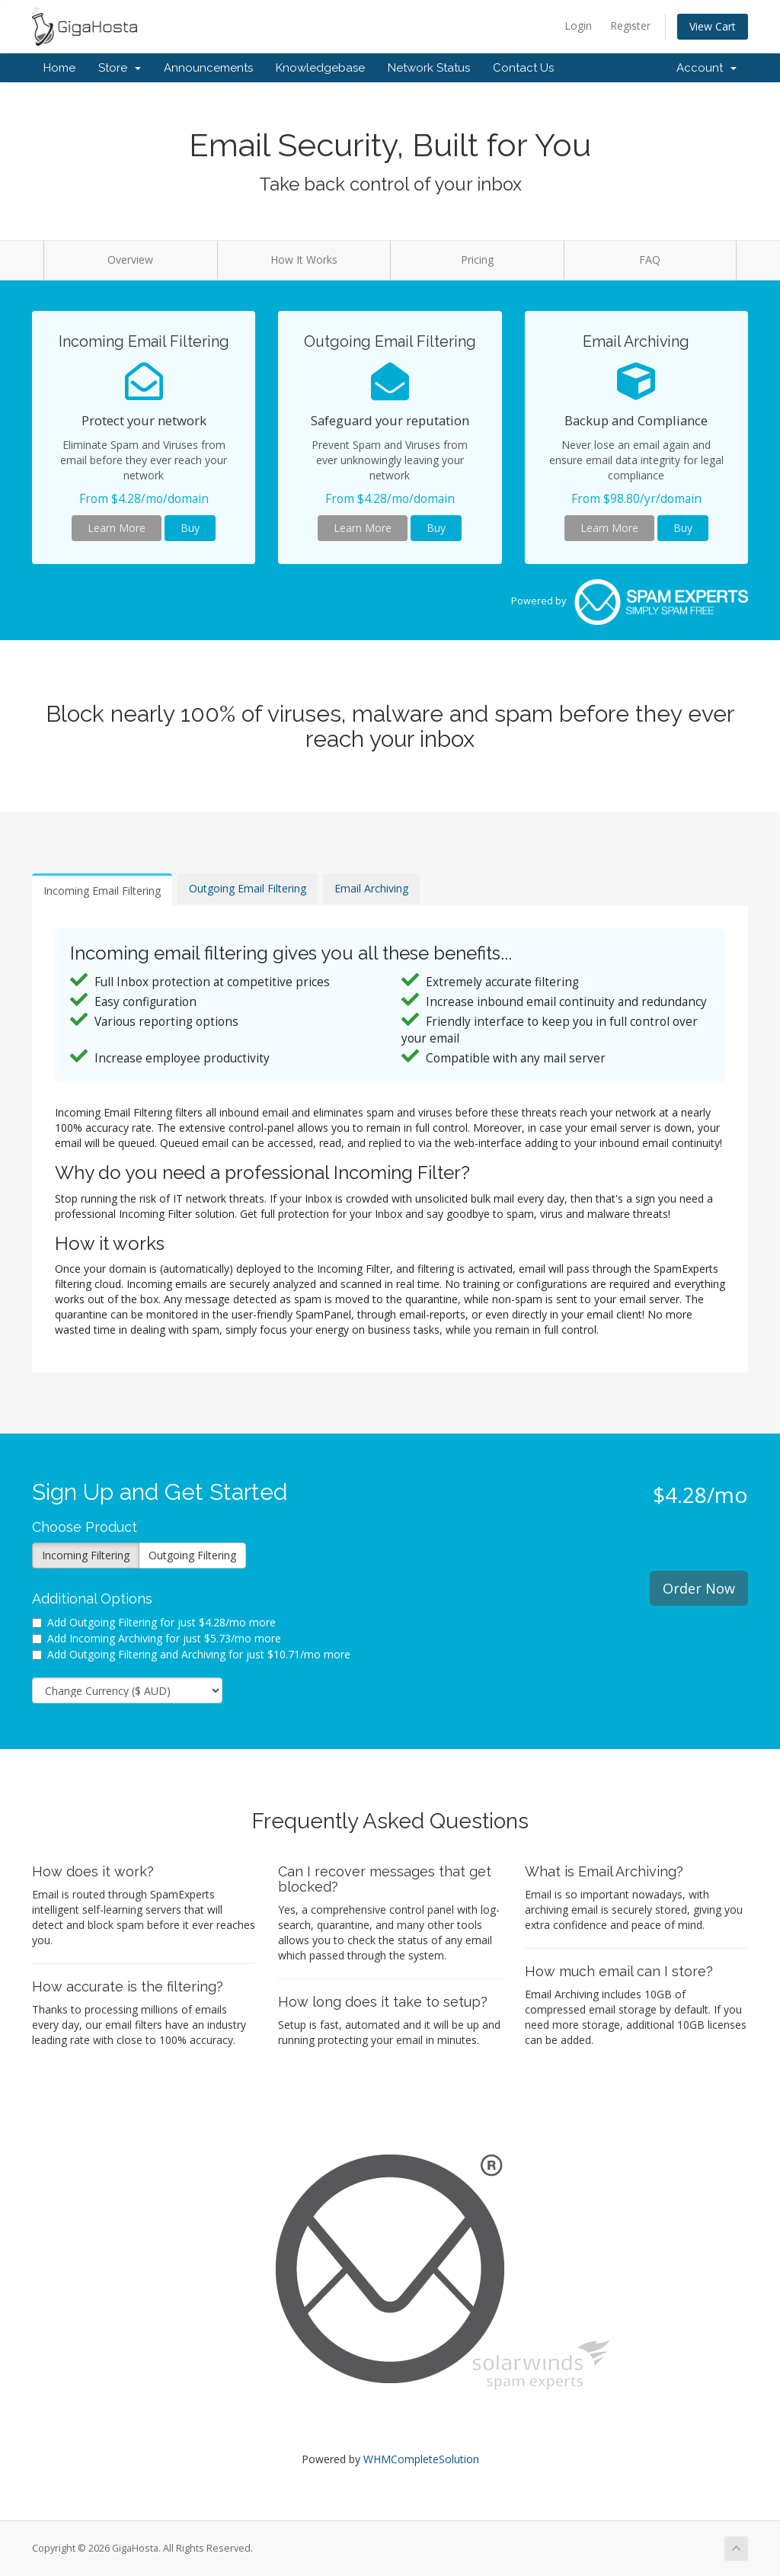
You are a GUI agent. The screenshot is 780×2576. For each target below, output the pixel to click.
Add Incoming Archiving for (156, 1638)
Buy (190, 528)
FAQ (649, 259)
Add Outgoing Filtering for (154, 1622)
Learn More (116, 528)
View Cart (712, 26)
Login (578, 25)
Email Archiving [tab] (371, 888)
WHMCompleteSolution (421, 2459)
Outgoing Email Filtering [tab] (247, 888)
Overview (130, 259)
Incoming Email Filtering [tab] (102, 890)
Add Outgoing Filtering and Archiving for (191, 1654)
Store (119, 68)
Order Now (699, 1588)
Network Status (429, 68)
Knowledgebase (320, 68)
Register (630, 25)
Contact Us (523, 68)
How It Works (303, 259)
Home (59, 68)
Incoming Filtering (85, 1555)
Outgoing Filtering (192, 1555)
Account (706, 68)
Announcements (208, 68)
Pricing (477, 259)
